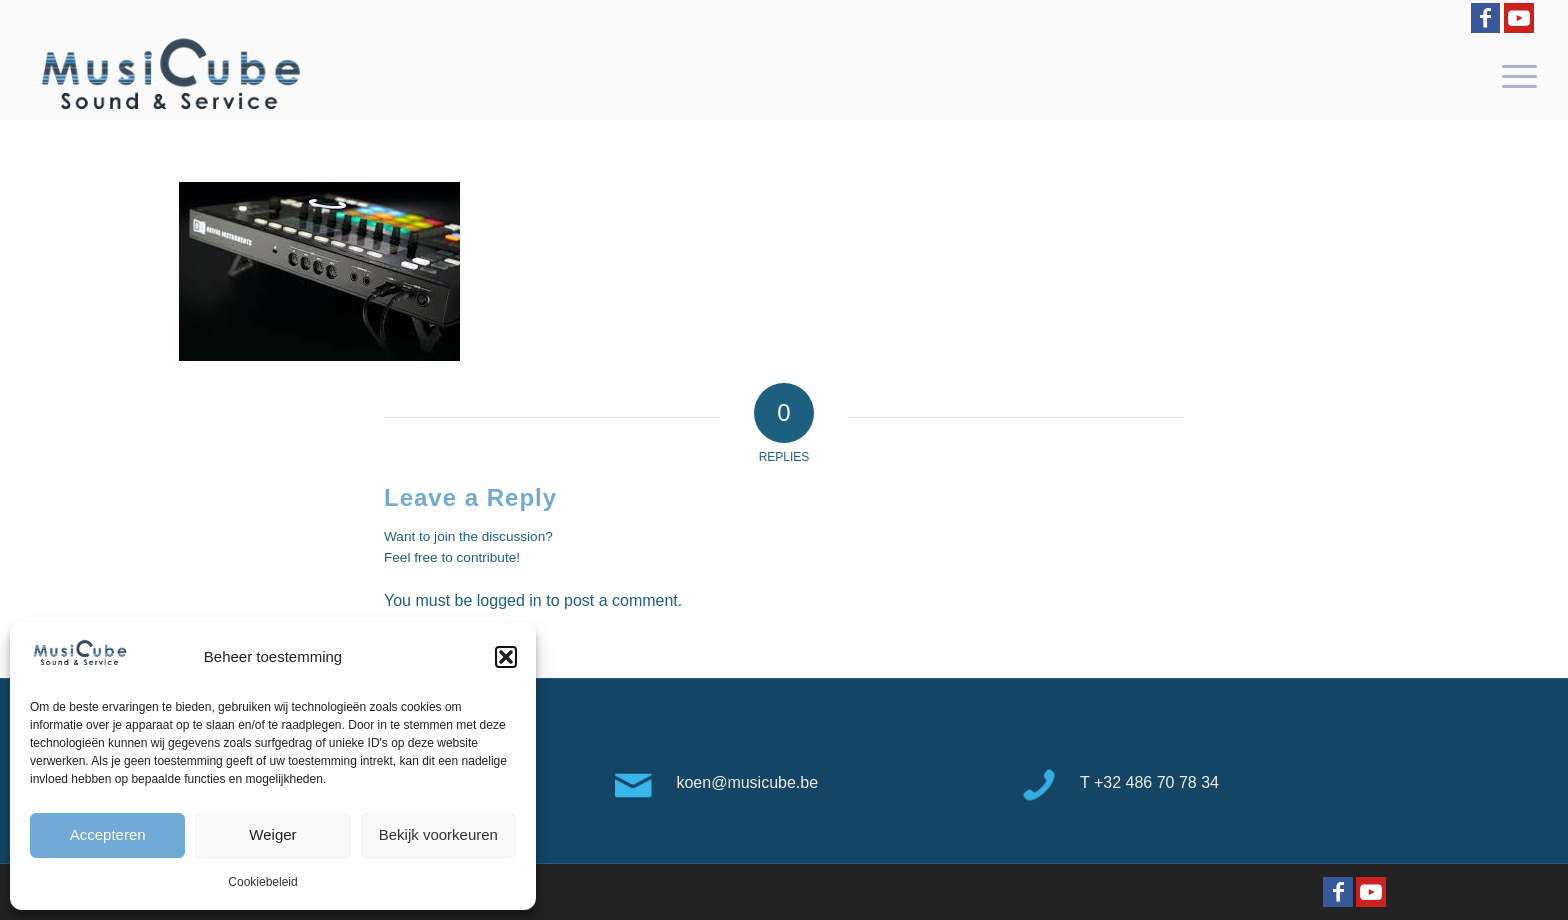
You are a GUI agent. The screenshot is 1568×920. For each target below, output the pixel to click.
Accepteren (108, 834)
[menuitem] (1513, 75)
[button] (506, 657)
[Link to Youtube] (1519, 18)
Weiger (272, 834)
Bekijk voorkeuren (438, 834)
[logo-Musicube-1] (170, 75)
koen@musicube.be (747, 782)
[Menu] (1513, 75)
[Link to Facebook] (1485, 18)
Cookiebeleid (262, 882)
